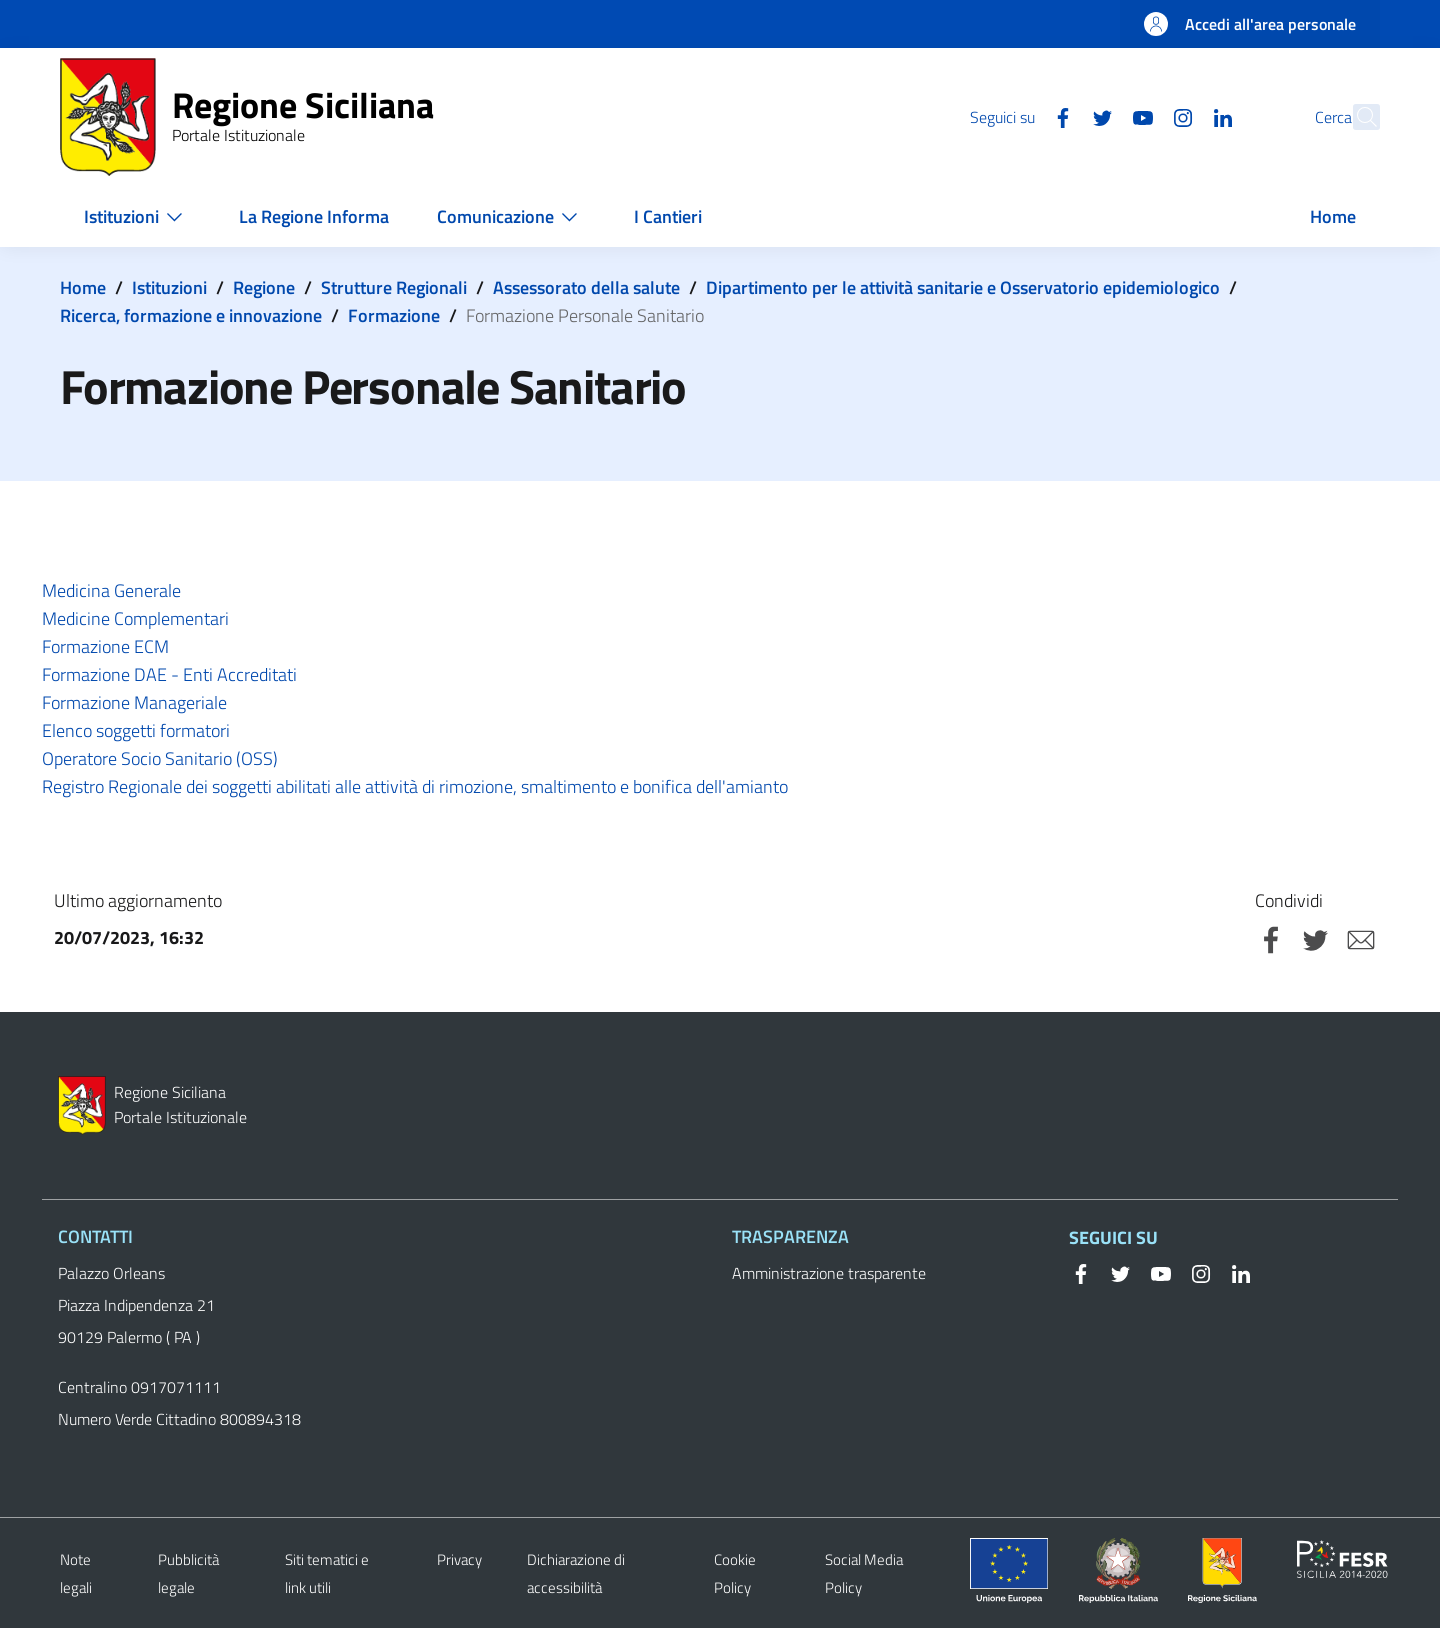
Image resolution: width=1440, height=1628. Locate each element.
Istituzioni (169, 287)
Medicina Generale (113, 590)
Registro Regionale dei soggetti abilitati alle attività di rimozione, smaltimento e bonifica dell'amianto (415, 786)
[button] (1356, 117)
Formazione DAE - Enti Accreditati (169, 674)
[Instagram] (1139, 116)
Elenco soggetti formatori (136, 730)
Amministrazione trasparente (829, 1273)
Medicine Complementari (137, 618)
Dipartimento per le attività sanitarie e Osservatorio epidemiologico (963, 287)
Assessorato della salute (586, 287)
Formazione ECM (107, 646)
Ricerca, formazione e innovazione (191, 315)
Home (83, 287)
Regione (264, 287)
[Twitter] (1059, 116)
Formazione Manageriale (134, 702)
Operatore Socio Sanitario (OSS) (160, 758)
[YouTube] (1099, 116)
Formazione (394, 315)
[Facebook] (1019, 116)
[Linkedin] (1179, 116)
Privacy (459, 1559)
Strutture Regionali (394, 287)
